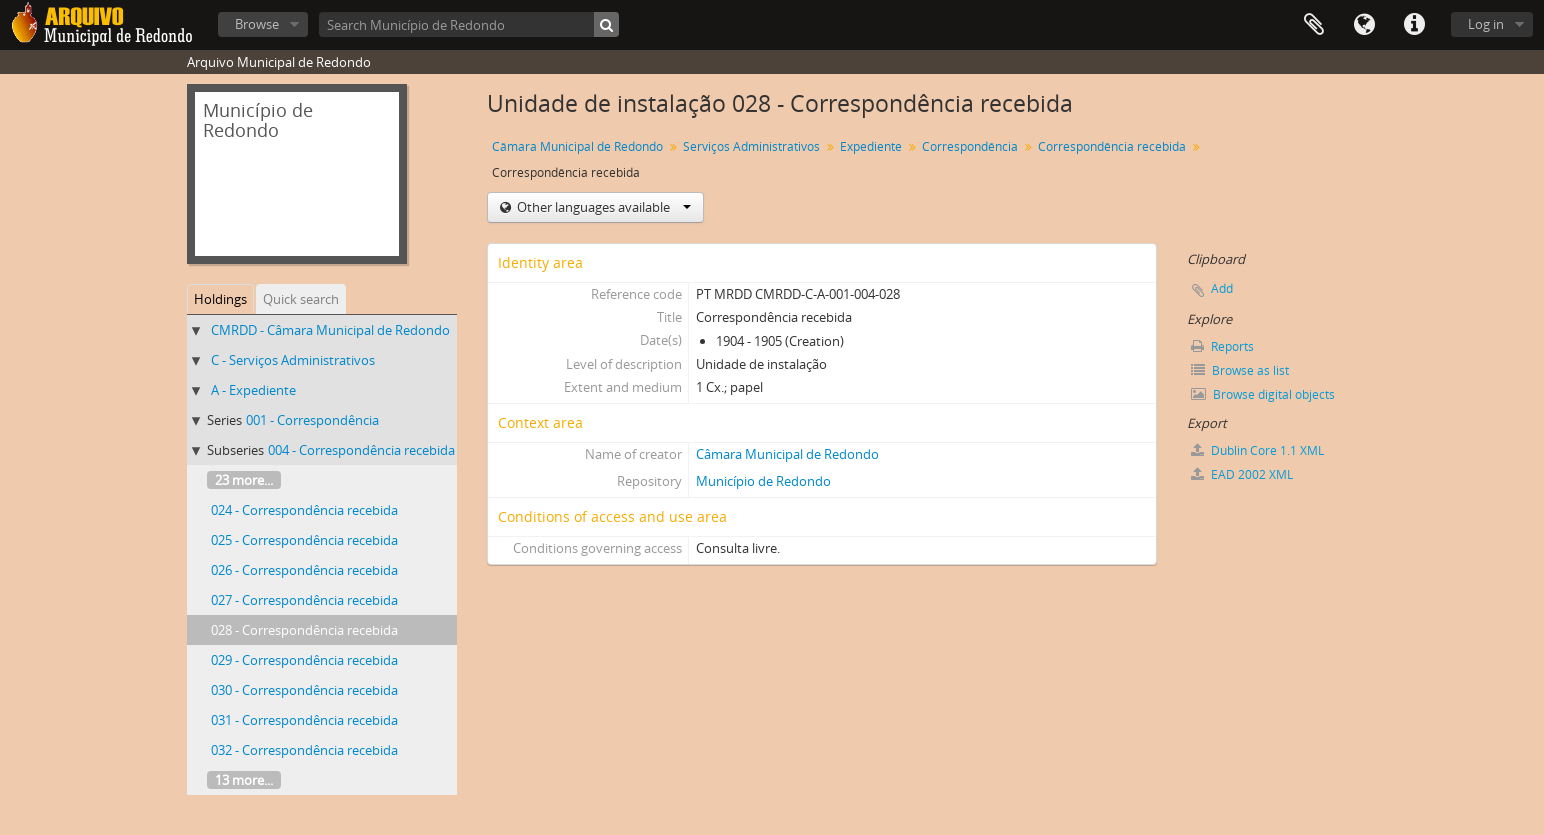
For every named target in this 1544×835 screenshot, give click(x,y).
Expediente (871, 146)
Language (1364, 25)
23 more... (244, 480)
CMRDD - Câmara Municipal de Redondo (330, 330)
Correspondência (970, 146)
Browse (257, 24)
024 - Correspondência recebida (304, 510)
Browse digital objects (1263, 394)
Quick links (1414, 25)
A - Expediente (253, 390)
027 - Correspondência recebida (304, 600)
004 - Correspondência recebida (361, 450)
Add (1222, 288)
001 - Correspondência (312, 420)
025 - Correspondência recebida (304, 540)
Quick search (301, 299)
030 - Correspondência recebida (304, 690)
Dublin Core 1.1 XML (1257, 450)
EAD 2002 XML (1242, 474)
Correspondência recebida (1112, 146)
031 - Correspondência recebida (304, 720)
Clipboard (1314, 25)
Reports (1222, 346)
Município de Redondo (763, 481)
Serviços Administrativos (751, 146)
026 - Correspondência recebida (304, 570)
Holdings (220, 299)
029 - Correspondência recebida (304, 660)
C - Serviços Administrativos (293, 360)
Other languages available (602, 207)
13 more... (244, 780)
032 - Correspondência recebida (304, 750)
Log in (1486, 24)
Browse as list (1240, 370)
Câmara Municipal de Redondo (577, 146)
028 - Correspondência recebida (304, 630)
